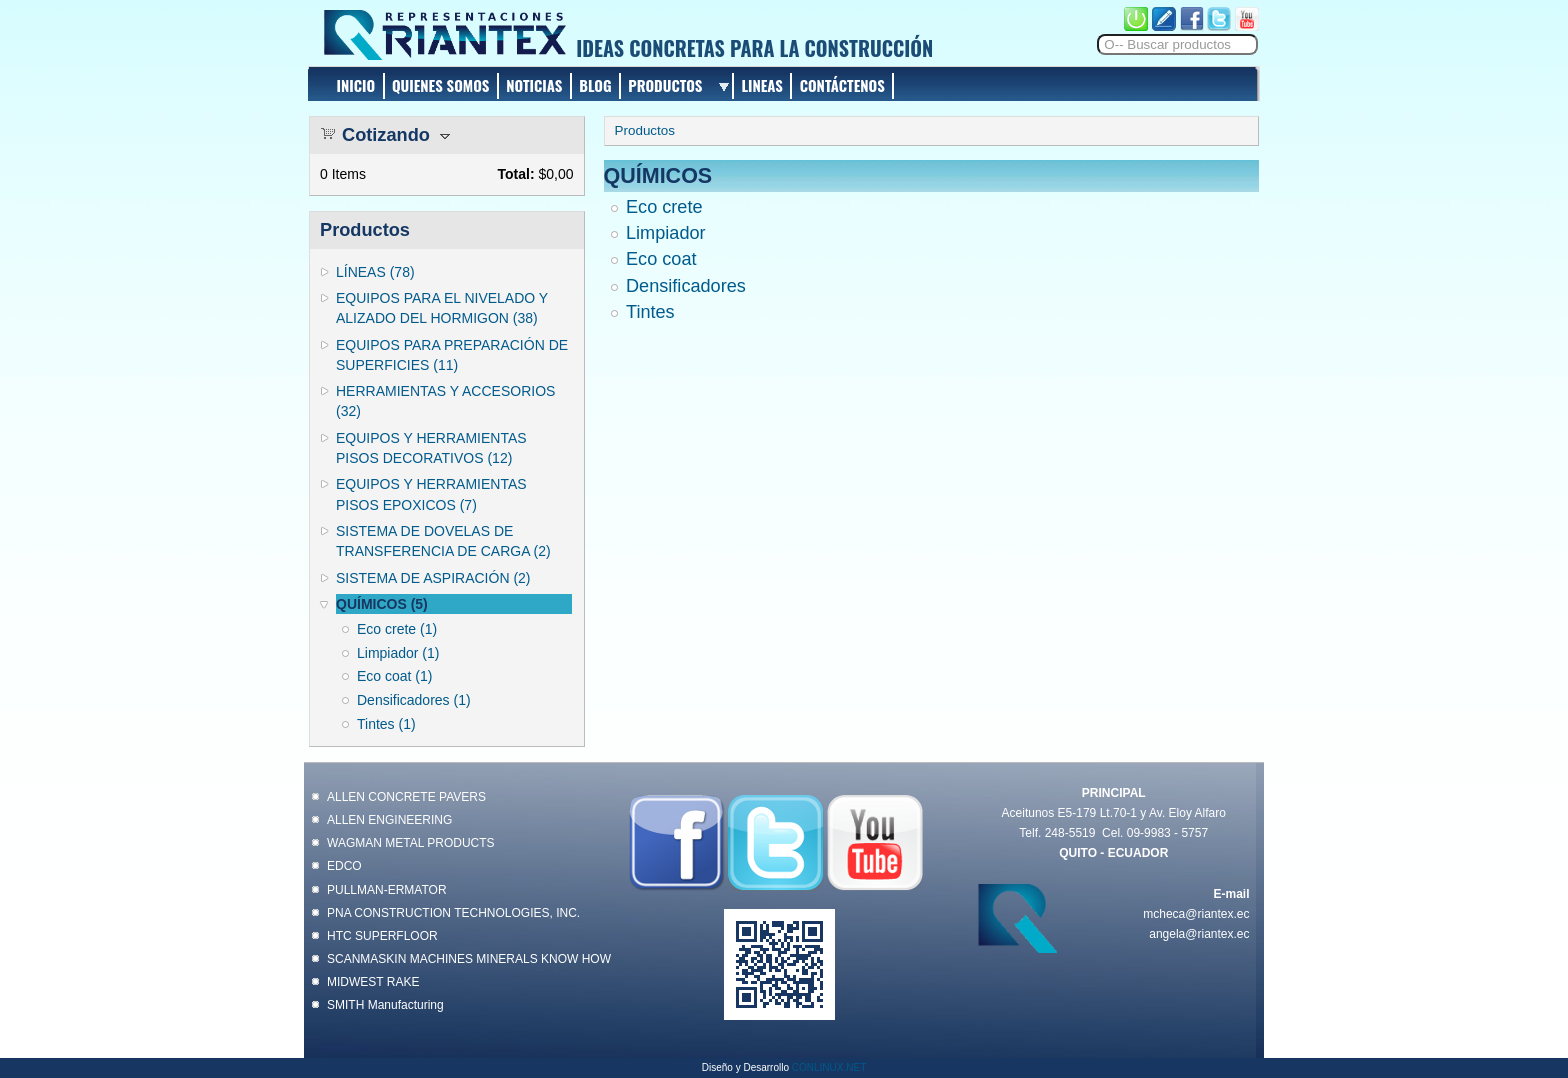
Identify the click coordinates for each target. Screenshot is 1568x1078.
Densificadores (686, 286)
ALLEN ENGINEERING (389, 820)
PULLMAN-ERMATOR (387, 890)
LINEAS (761, 85)
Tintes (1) (386, 724)
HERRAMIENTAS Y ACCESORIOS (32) (445, 401)
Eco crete (664, 207)
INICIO (356, 85)
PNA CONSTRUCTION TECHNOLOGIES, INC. (453, 913)
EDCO (344, 866)
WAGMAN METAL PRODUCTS (411, 843)
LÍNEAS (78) (375, 272)
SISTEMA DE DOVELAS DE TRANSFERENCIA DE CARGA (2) (443, 541)
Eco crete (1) (397, 629)
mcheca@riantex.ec (1196, 914)
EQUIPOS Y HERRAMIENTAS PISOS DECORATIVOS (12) (431, 448)
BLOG (595, 85)
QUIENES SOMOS (441, 85)
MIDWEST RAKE (373, 982)
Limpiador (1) (398, 653)
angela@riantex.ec (1199, 934)
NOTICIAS (534, 85)
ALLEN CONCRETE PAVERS (406, 797)
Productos (645, 130)
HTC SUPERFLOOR (382, 936)
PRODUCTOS (665, 85)
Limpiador (666, 233)
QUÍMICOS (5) (382, 604)
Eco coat (661, 259)
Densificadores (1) (414, 700)
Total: (515, 174)
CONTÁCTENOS (842, 85)
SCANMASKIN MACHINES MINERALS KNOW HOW (469, 959)
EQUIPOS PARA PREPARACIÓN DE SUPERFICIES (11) (452, 355)
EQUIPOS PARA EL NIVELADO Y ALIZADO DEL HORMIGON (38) (442, 308)
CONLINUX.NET (829, 1067)
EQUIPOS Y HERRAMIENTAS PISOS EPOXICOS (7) (431, 494)
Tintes (650, 312)
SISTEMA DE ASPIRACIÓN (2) (433, 578)
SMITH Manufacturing (385, 1005)
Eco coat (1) (394, 676)
